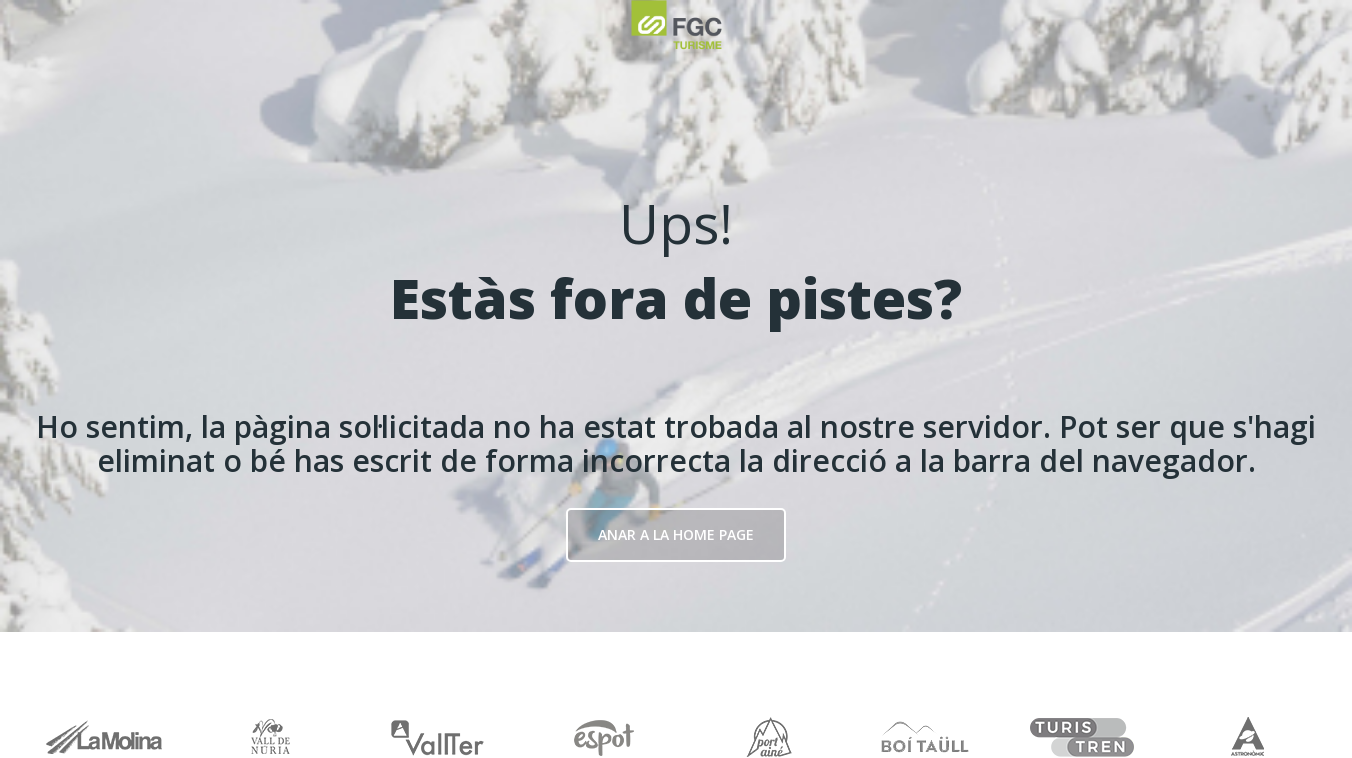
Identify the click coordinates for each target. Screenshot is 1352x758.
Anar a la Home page (676, 534)
